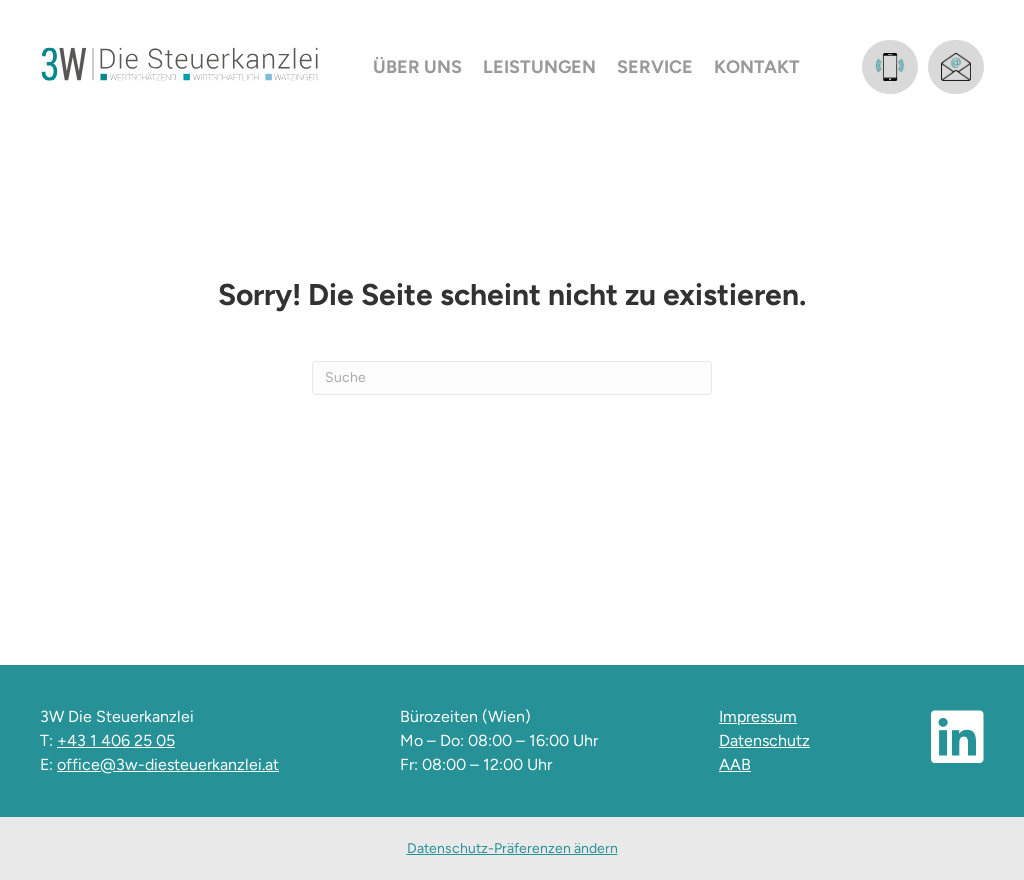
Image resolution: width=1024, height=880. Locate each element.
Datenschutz (764, 740)
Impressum (758, 716)
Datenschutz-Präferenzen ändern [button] (512, 848)
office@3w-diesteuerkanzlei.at (168, 764)
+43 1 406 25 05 (116, 740)
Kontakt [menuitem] (757, 67)
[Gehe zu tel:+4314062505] (890, 67)
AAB (735, 764)
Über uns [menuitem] (417, 67)
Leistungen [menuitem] (539, 67)
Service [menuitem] (655, 67)
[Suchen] (512, 378)
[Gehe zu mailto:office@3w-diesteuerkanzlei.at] (956, 67)
